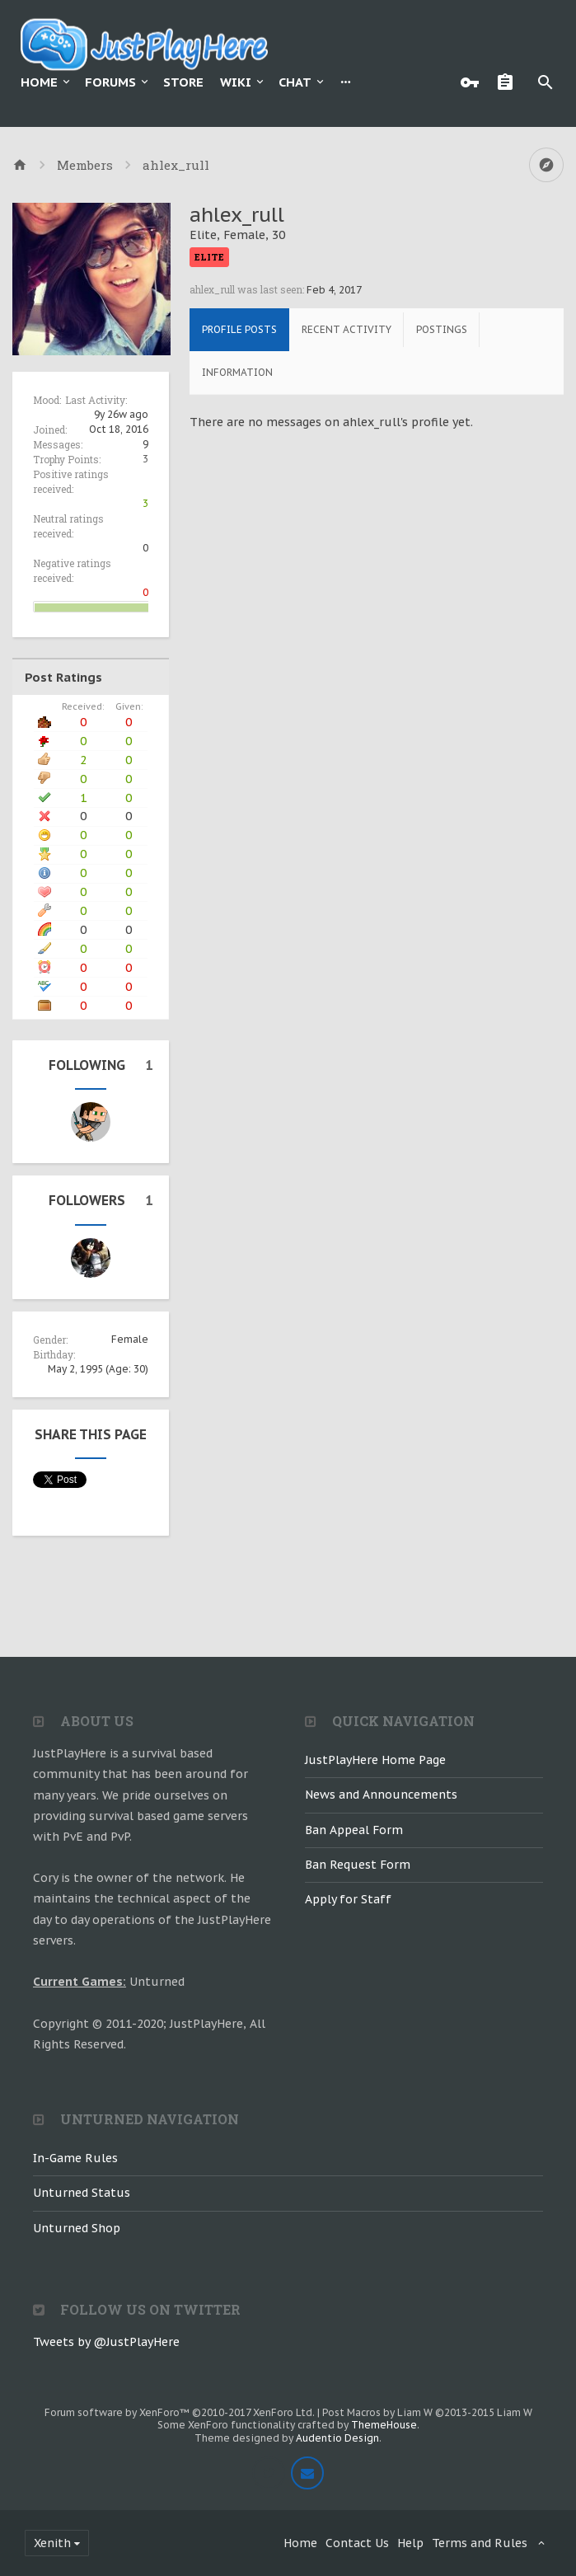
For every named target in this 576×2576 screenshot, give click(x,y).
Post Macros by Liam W (427, 2412)
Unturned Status (81, 2192)
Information (237, 372)
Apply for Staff (348, 1899)
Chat (295, 82)
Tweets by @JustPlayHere (106, 2341)
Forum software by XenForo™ (179, 2412)
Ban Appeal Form (354, 1830)
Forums (110, 82)
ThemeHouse (384, 2425)
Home (39, 82)
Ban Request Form (357, 1864)
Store (183, 82)
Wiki (235, 82)
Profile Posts (239, 329)
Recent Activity (346, 329)
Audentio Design (337, 2438)
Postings (441, 329)
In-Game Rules (75, 2158)
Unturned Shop (76, 2228)
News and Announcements (381, 1794)
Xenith (52, 2543)
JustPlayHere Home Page (375, 1760)
